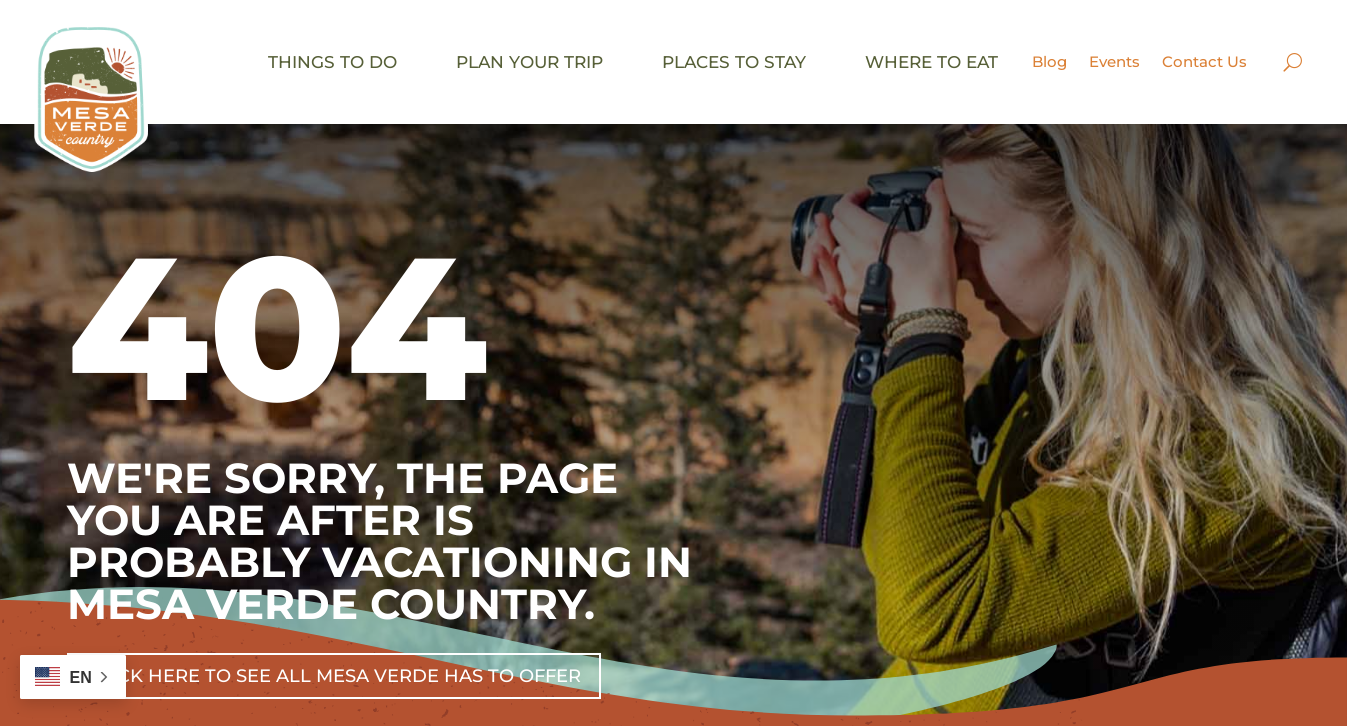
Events (1114, 61)
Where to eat (931, 62)
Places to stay (734, 62)
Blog (1049, 61)
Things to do (332, 62)
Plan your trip (529, 62)
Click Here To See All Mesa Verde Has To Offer (334, 676)
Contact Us (1204, 61)
